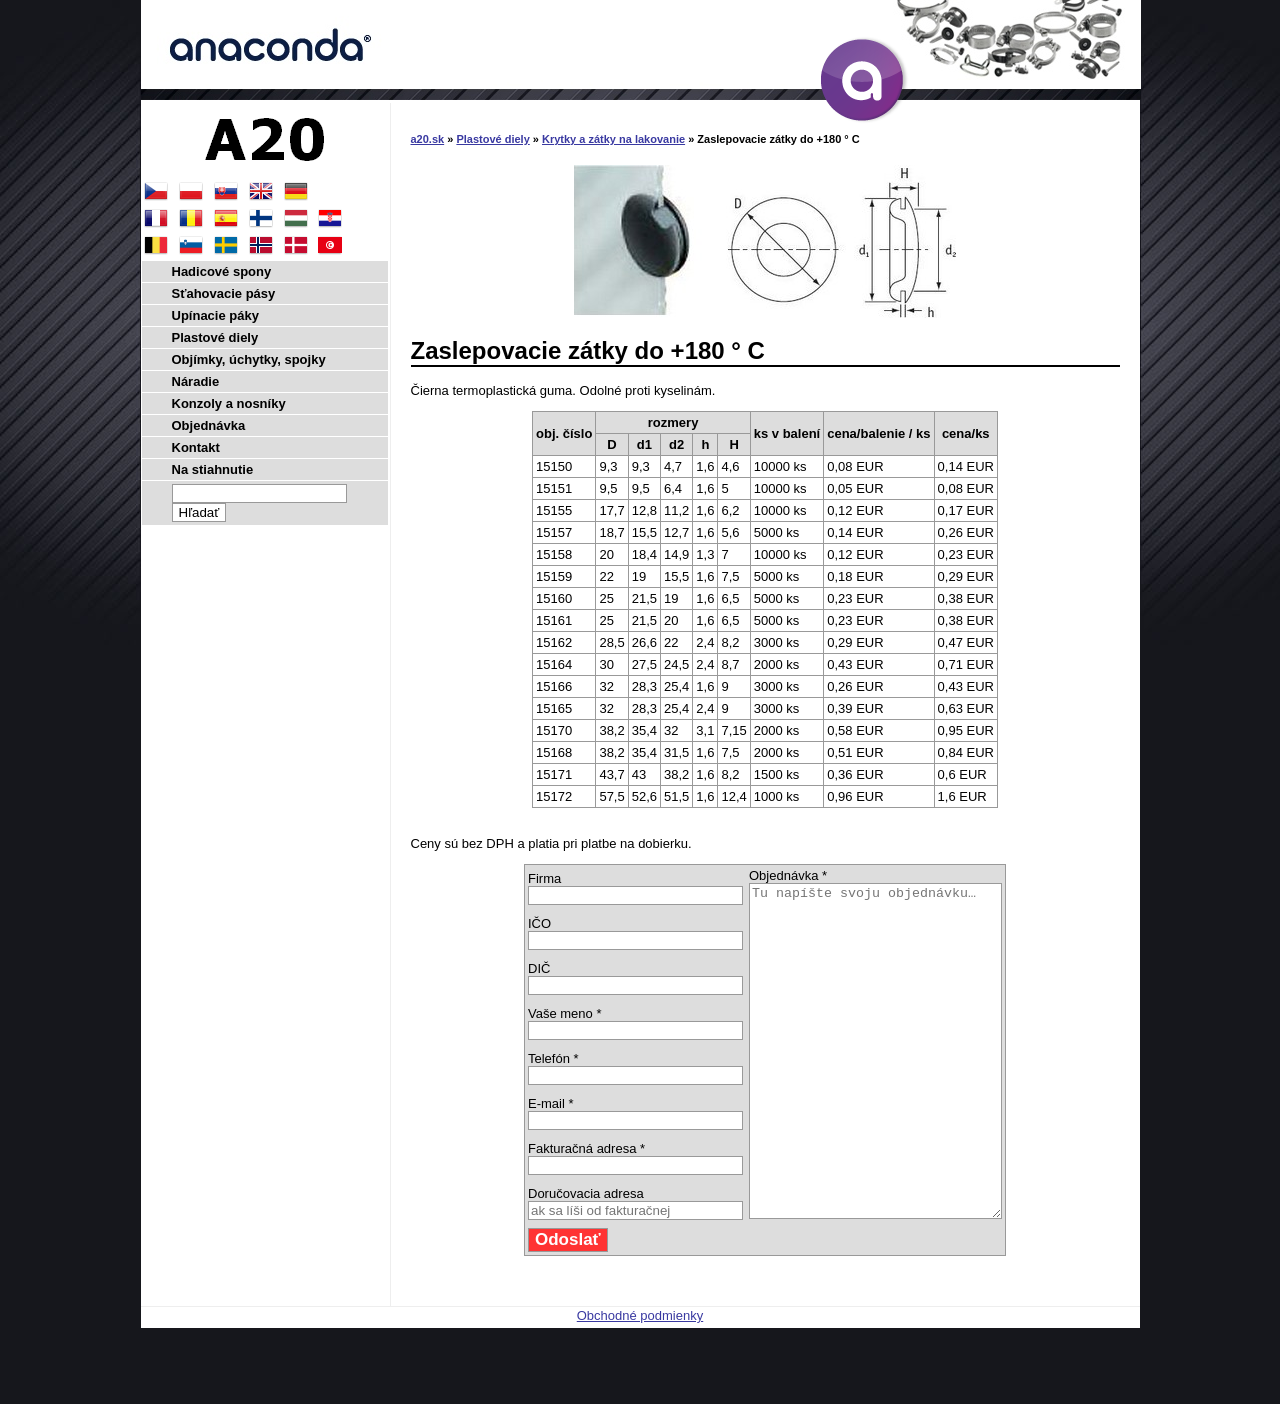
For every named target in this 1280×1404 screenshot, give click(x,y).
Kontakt (196, 447)
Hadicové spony (222, 271)
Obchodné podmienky (640, 1381)
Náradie (196, 381)
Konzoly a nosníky (229, 403)
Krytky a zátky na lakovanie (613, 139)
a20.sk (428, 139)
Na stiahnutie (213, 469)
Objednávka (209, 425)
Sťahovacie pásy (224, 293)
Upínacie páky (215, 315)
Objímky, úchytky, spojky (249, 359)
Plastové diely (492, 139)
